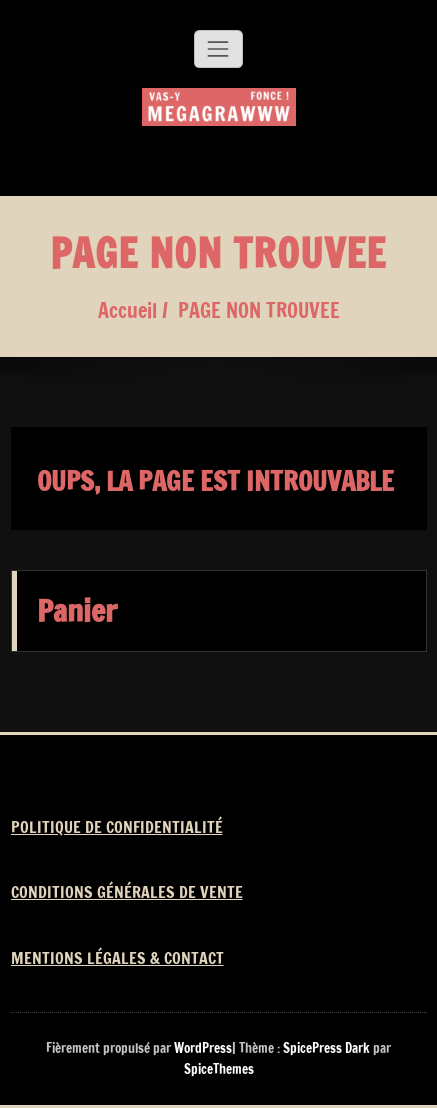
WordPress (203, 1048)
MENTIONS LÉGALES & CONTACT (117, 958)
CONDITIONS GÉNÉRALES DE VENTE (127, 892)
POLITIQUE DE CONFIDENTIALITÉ (117, 827)
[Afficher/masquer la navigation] (218, 49)
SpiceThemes (219, 1069)
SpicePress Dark (326, 1048)
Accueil (127, 310)
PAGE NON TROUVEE (259, 310)
